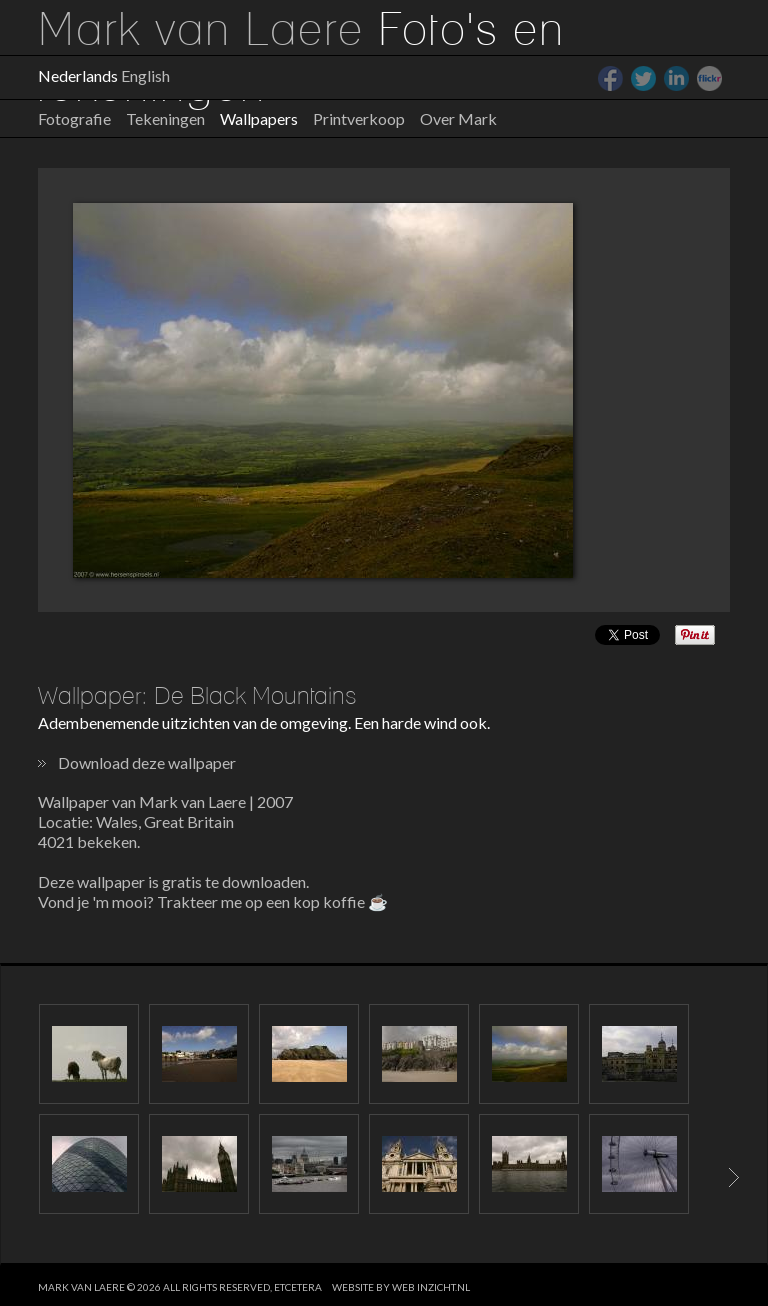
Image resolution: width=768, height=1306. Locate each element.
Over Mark (458, 118)
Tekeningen (165, 118)
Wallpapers (259, 118)
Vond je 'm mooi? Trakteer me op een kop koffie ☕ (213, 901)
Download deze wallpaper (147, 762)
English (145, 75)
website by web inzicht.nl (401, 1287)
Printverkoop (359, 118)
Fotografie (74, 118)
